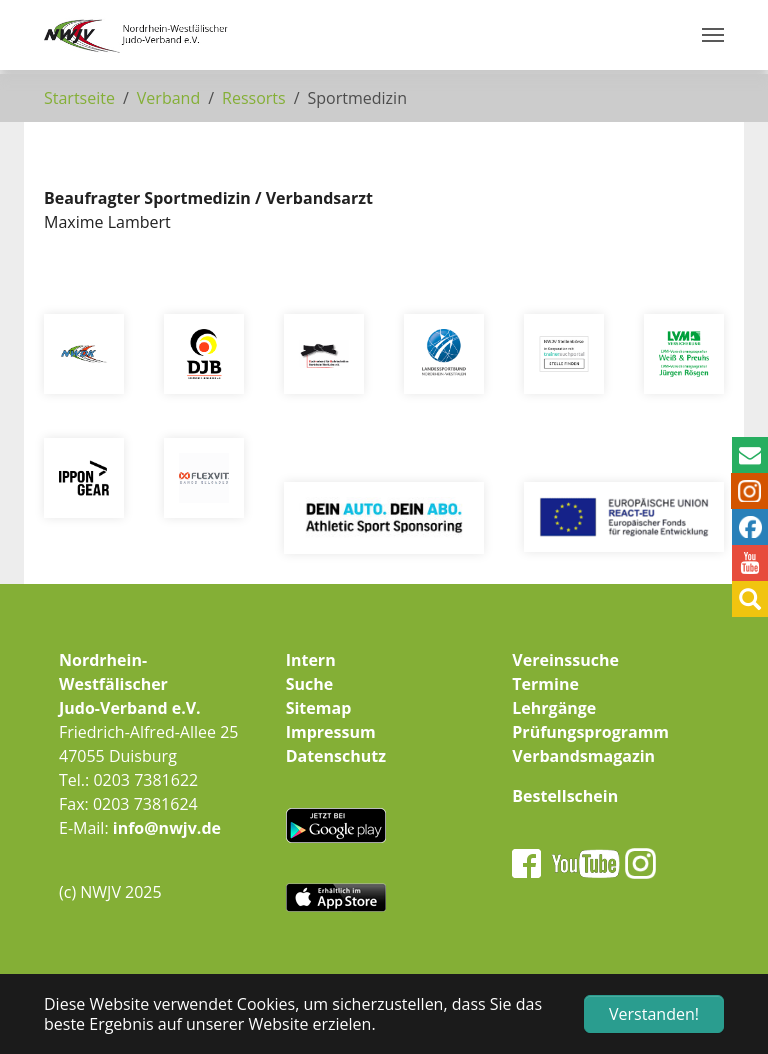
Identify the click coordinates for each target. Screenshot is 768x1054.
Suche (310, 684)
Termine (545, 684)
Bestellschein (565, 796)
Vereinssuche (565, 660)
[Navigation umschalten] (713, 35)
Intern (311, 660)
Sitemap (319, 708)
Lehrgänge (554, 708)
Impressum (331, 732)
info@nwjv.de (167, 828)
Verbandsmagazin (583, 756)
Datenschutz (336, 756)
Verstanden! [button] (654, 1014)
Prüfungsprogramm (590, 732)
